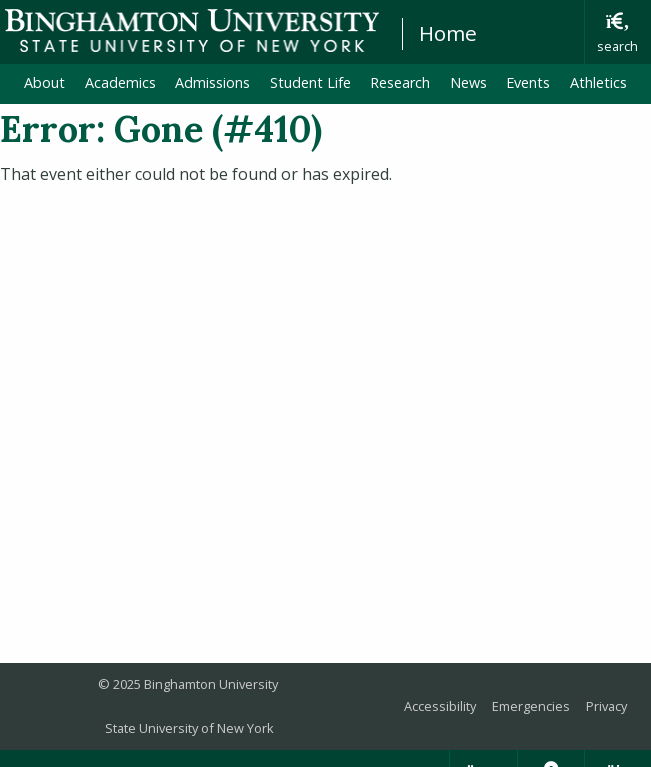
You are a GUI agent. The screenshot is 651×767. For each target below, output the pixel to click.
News (468, 82)
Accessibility (440, 706)
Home (448, 33)
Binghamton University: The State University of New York (192, 30)
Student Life (310, 82)
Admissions (212, 82)
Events (528, 82)
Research (400, 82)
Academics (120, 82)
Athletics (598, 82)
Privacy (606, 706)
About (44, 82)
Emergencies (531, 706)
